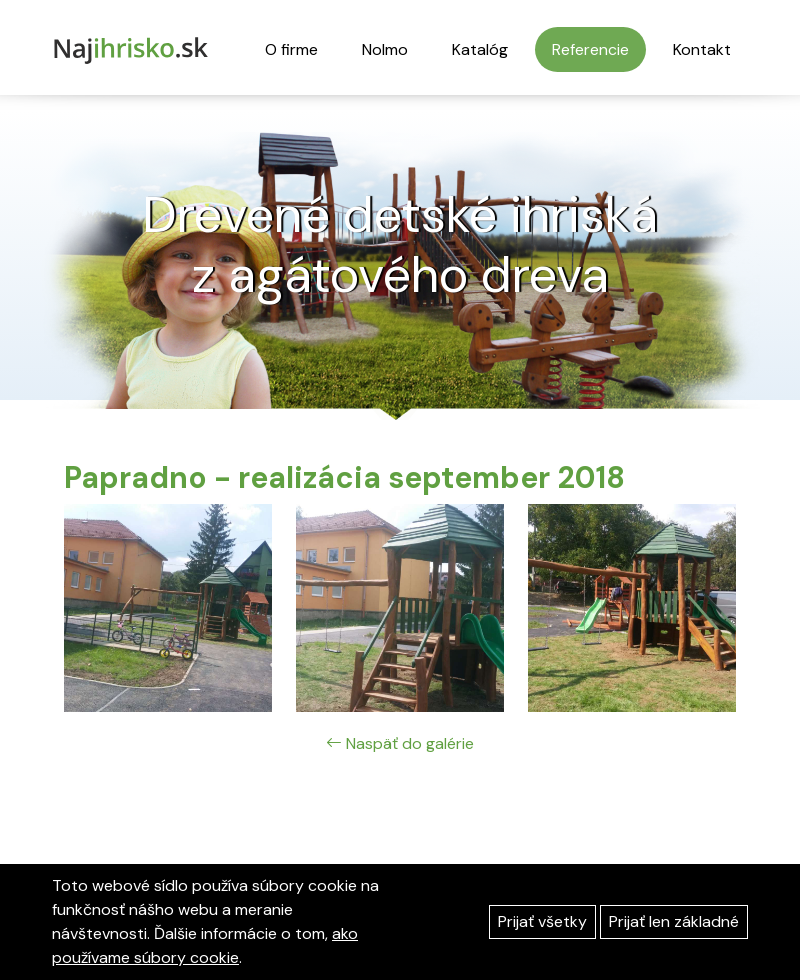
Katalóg (480, 49)
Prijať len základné (674, 921)
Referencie (590, 49)
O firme (291, 49)
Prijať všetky (542, 921)
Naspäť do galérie (400, 743)
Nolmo (385, 49)
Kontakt (702, 49)
